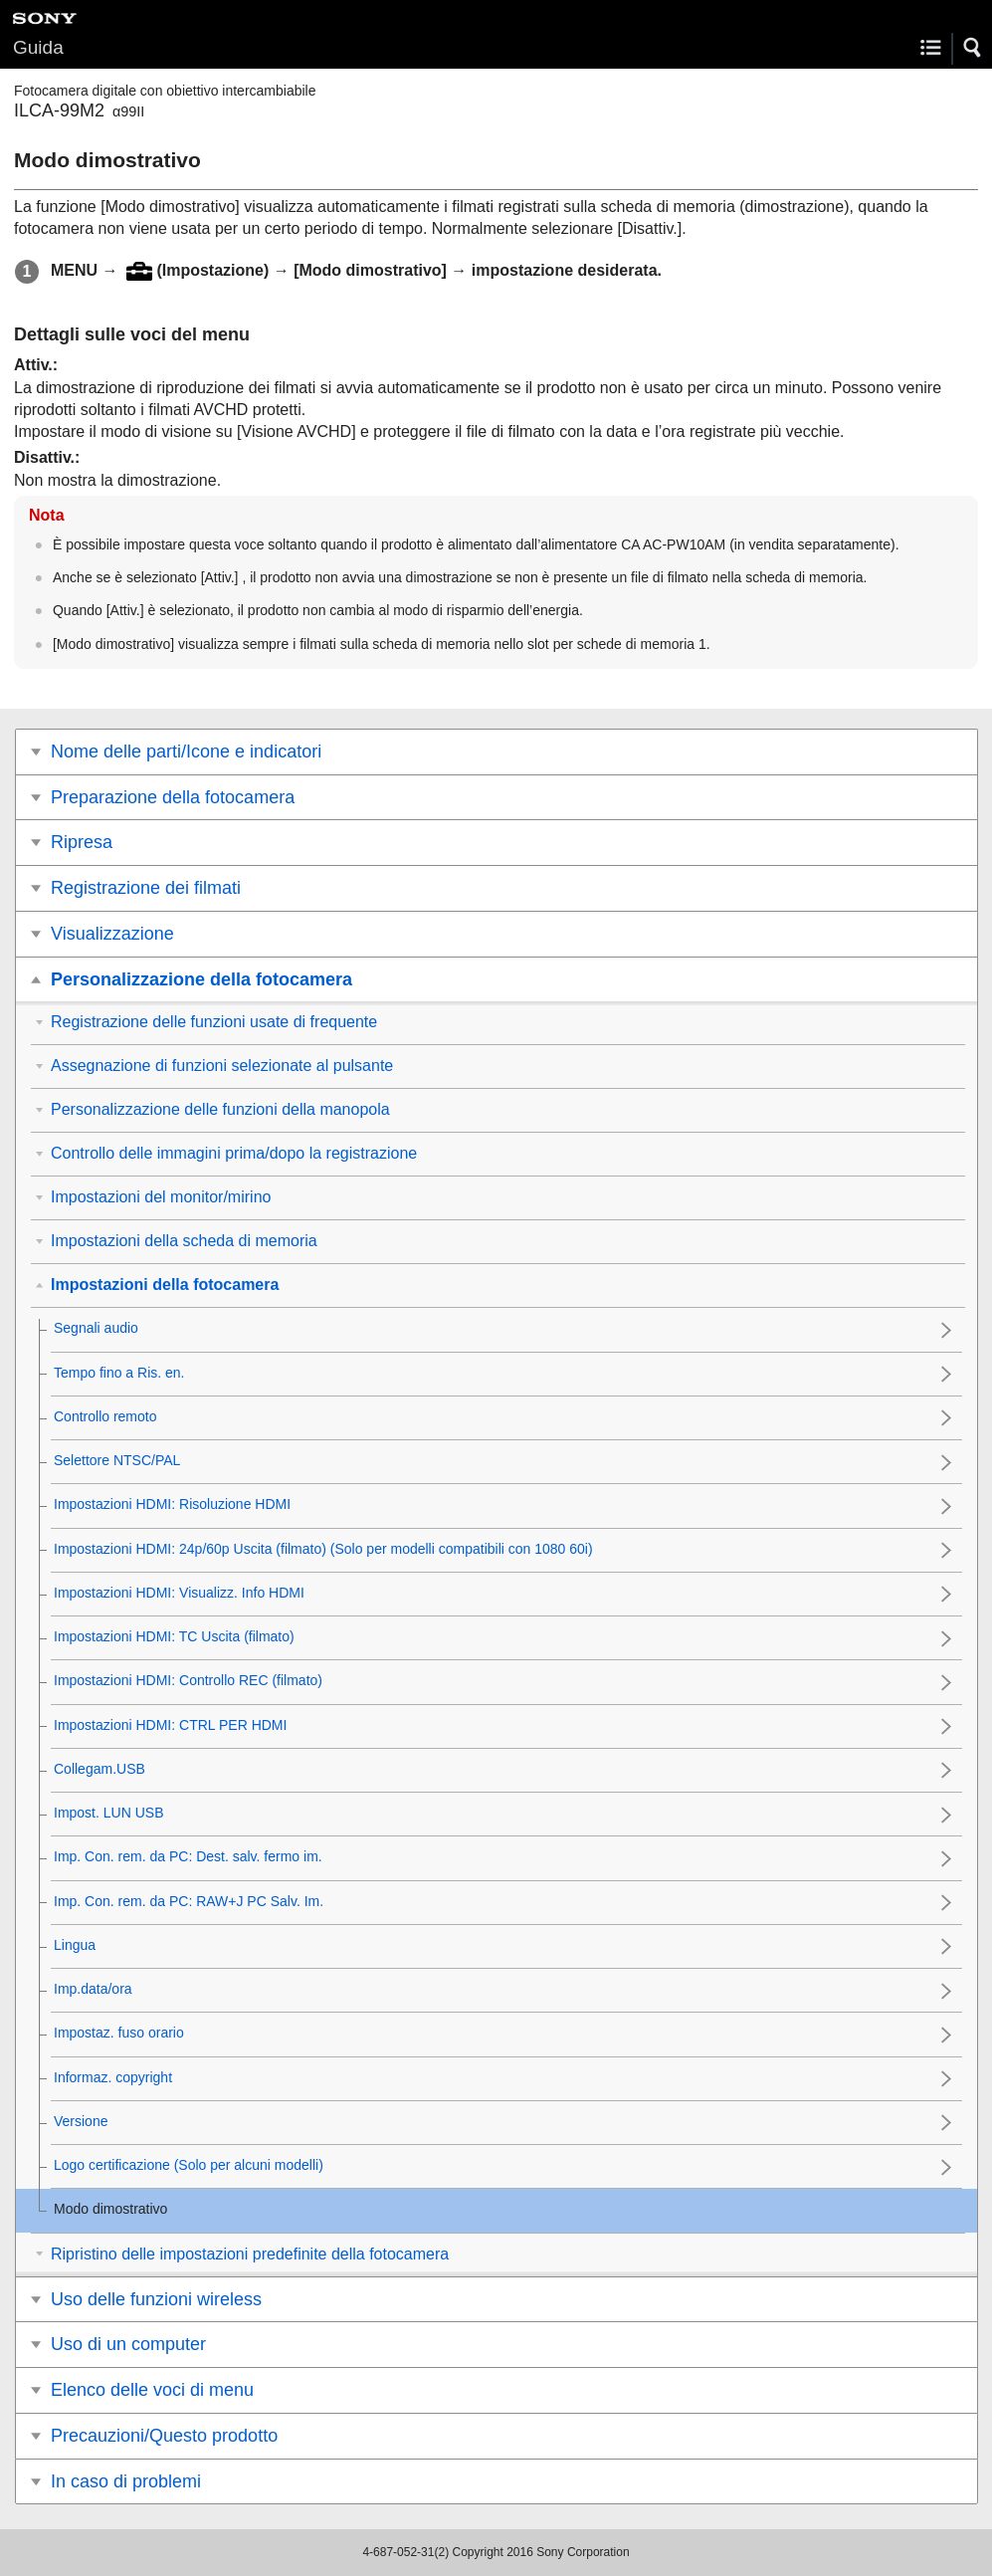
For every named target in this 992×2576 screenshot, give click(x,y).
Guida (38, 47)
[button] (973, 48)
